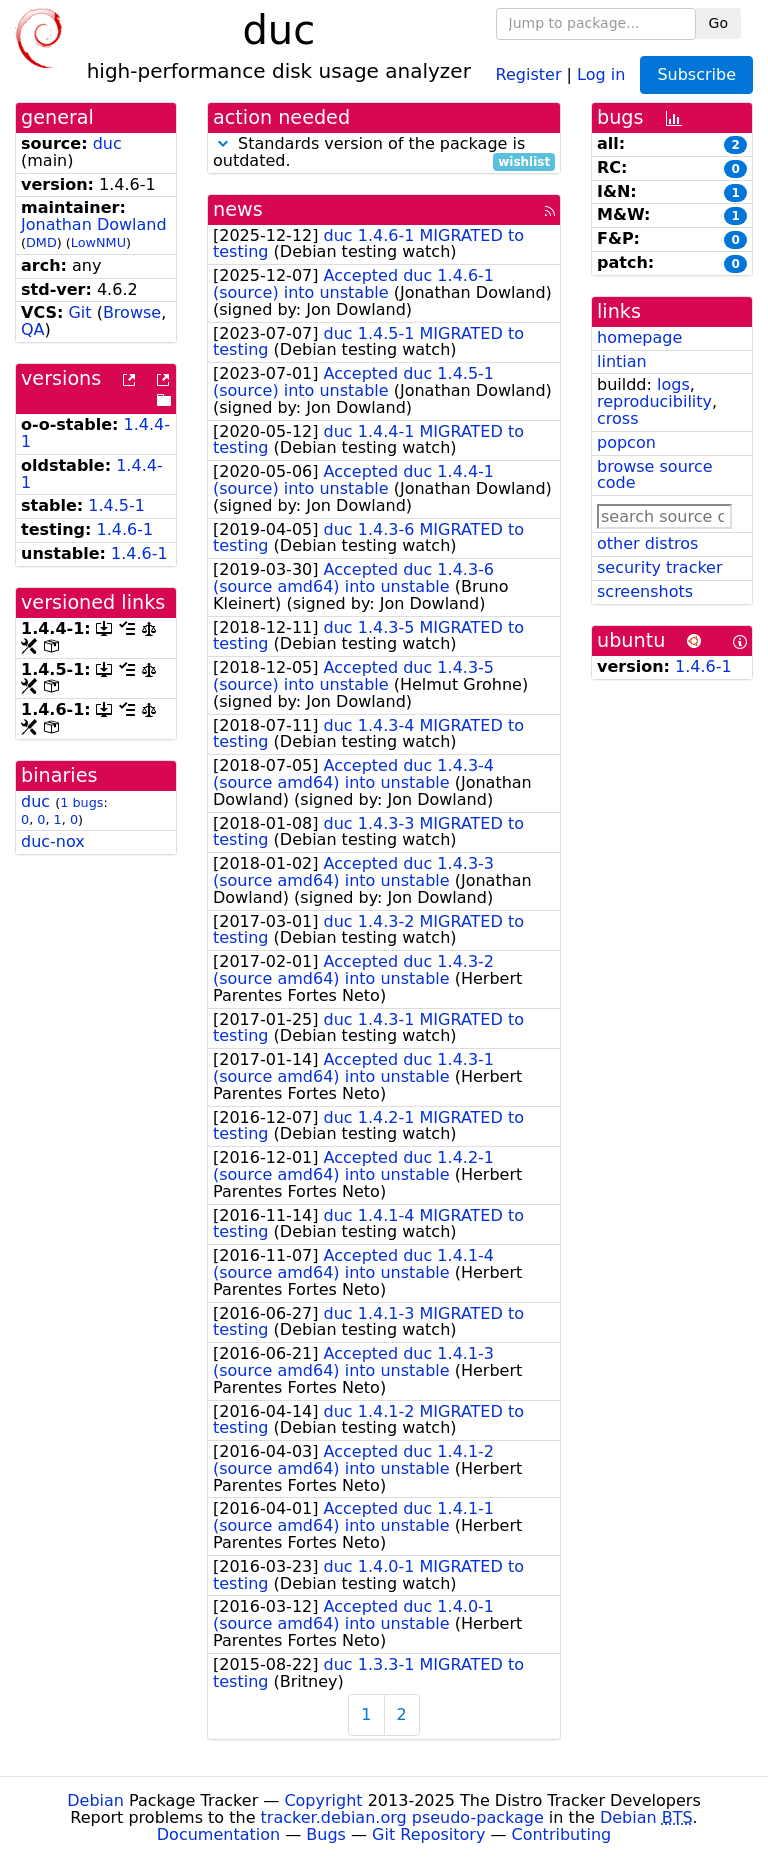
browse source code (655, 475)
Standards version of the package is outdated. (384, 153)
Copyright (323, 1800)
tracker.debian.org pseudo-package (402, 1817)
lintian (622, 361)
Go (718, 23)
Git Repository (428, 1834)
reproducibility (654, 401)
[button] (223, 143)
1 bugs (81, 802)
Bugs (326, 1834)
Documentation (218, 1834)
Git (79, 312)
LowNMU (98, 242)
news (238, 209)
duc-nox (53, 841)
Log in (601, 73)
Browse (132, 312)
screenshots (645, 591)
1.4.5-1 (116, 505)
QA (33, 329)
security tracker (660, 567)
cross (617, 418)
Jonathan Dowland (94, 224)
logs (673, 384)
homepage (639, 337)
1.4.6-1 (125, 529)
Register (529, 73)
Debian (95, 1800)
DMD (41, 242)
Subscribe (696, 74)
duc (107, 143)
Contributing (562, 1834)
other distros (647, 543)
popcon (626, 442)
